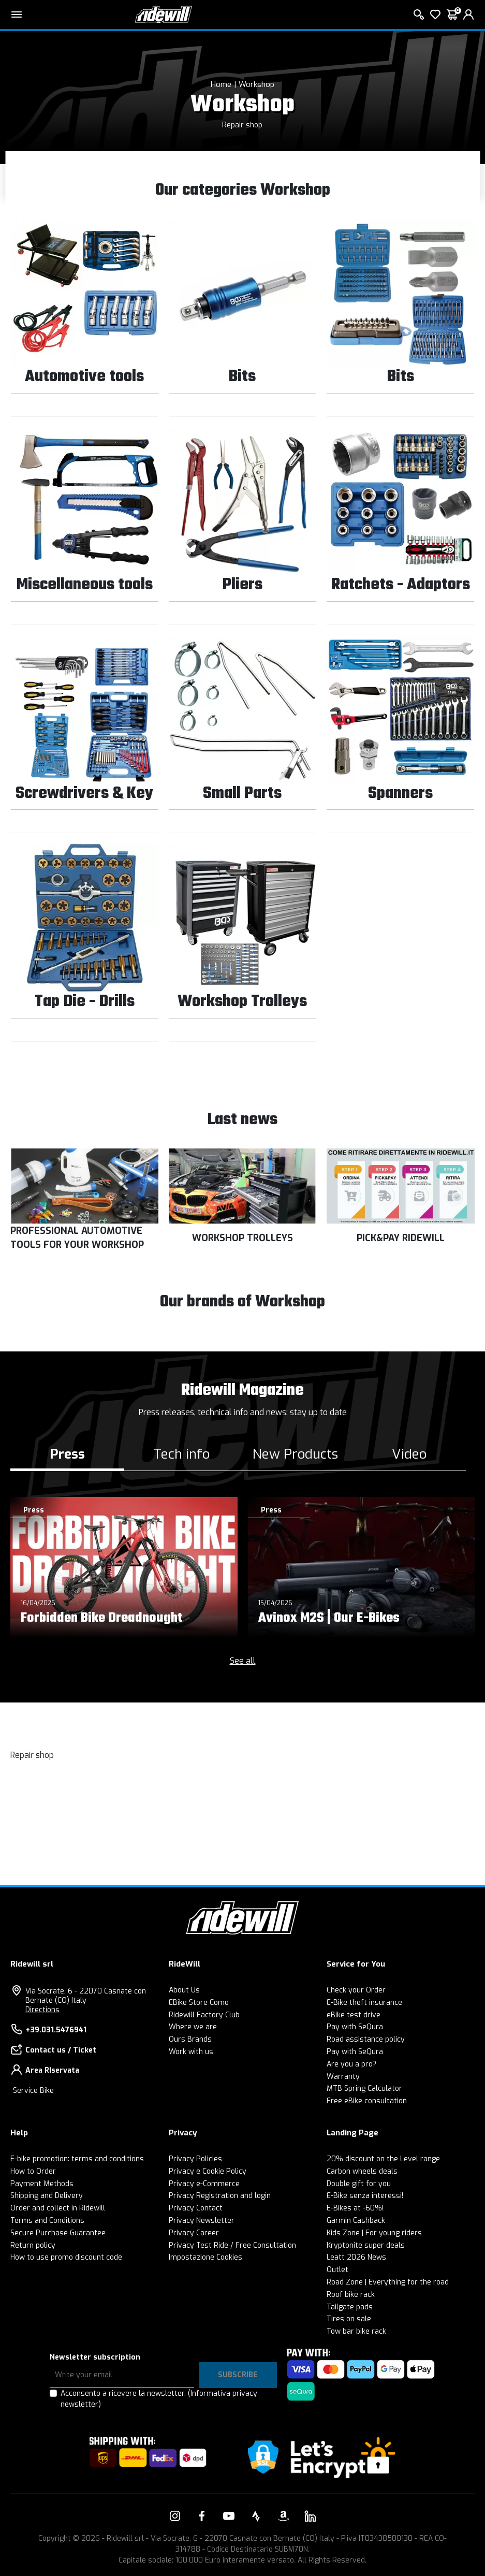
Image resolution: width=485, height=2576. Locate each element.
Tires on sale (349, 2319)
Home (221, 84)
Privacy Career (194, 2233)
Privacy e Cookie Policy (207, 2171)
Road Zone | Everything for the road (388, 2282)
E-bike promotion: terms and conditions (77, 2159)
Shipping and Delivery (46, 2196)
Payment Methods (42, 2184)
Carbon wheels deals (362, 2171)
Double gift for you (359, 2184)
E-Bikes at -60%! (355, 2208)
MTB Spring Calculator (364, 2088)
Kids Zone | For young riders (374, 2233)
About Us (184, 1990)
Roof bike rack (351, 2295)
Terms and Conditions (47, 2220)
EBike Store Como (199, 2002)
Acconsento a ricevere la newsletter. (159, 2399)
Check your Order (356, 1990)
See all (243, 1660)
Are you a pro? (351, 2064)
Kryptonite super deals (366, 2245)
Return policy (32, 2245)
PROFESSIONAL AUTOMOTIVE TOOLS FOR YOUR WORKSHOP (77, 1238)
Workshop (256, 84)
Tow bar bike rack (356, 2331)
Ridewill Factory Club (204, 2015)
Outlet (337, 2270)
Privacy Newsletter (201, 2220)
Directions (42, 2010)
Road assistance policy (366, 2039)
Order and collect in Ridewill (57, 2208)
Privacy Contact (196, 2208)
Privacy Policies (195, 2159)
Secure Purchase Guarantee (58, 2233)
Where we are (193, 2027)
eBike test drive (353, 2015)
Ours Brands (190, 2039)
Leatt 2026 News (356, 2257)
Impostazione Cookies (205, 2257)
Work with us (191, 2052)
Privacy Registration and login (220, 2196)
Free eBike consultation (367, 2101)
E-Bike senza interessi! (365, 2196)
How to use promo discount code (66, 2257)
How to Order (33, 2171)
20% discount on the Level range (383, 2159)
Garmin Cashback (356, 2220)
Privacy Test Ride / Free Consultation (232, 2245)
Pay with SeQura (355, 2027)
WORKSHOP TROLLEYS (242, 1238)
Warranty (343, 2077)
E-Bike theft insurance (364, 2002)
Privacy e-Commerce (204, 2184)
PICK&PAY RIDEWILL (401, 1238)
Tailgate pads (350, 2307)
